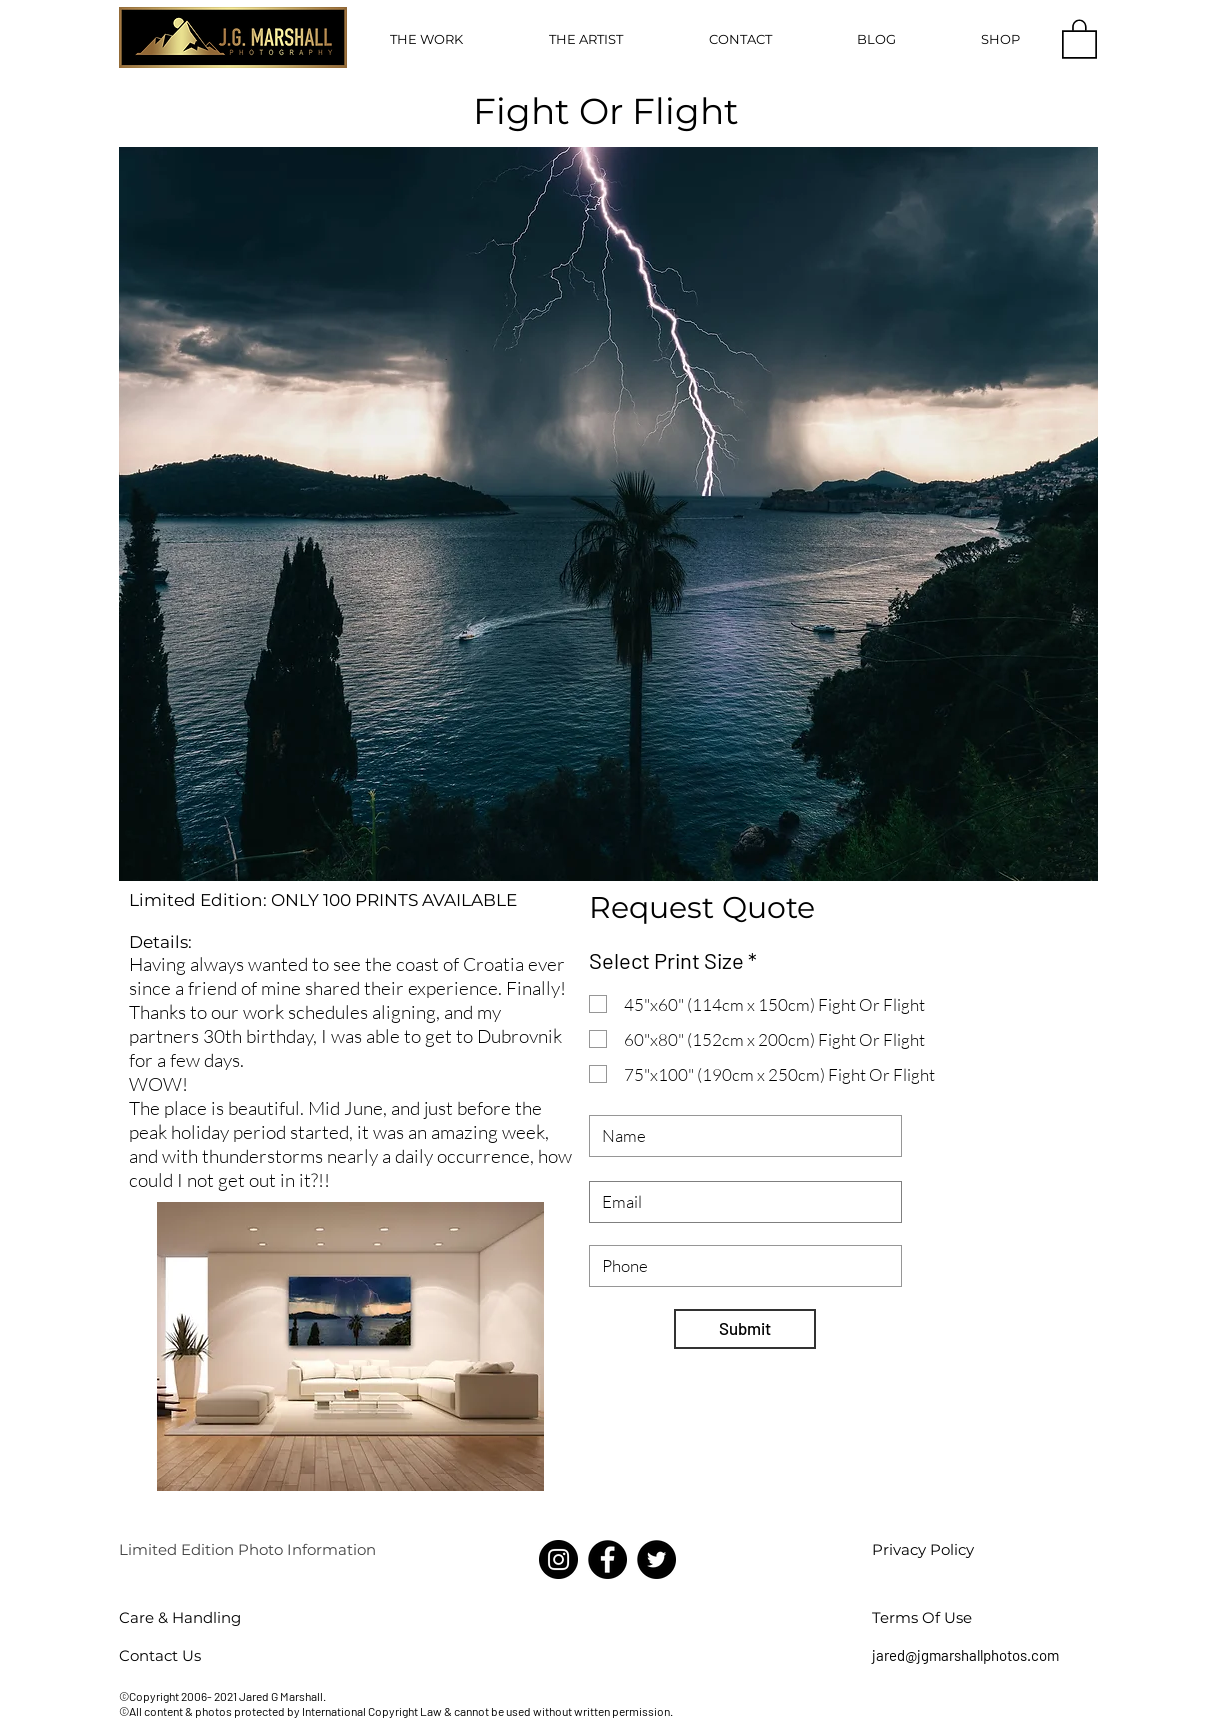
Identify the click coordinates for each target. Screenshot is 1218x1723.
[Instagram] (558, 1559)
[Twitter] (656, 1559)
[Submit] (745, 1329)
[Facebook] (607, 1559)
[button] (426, 39)
